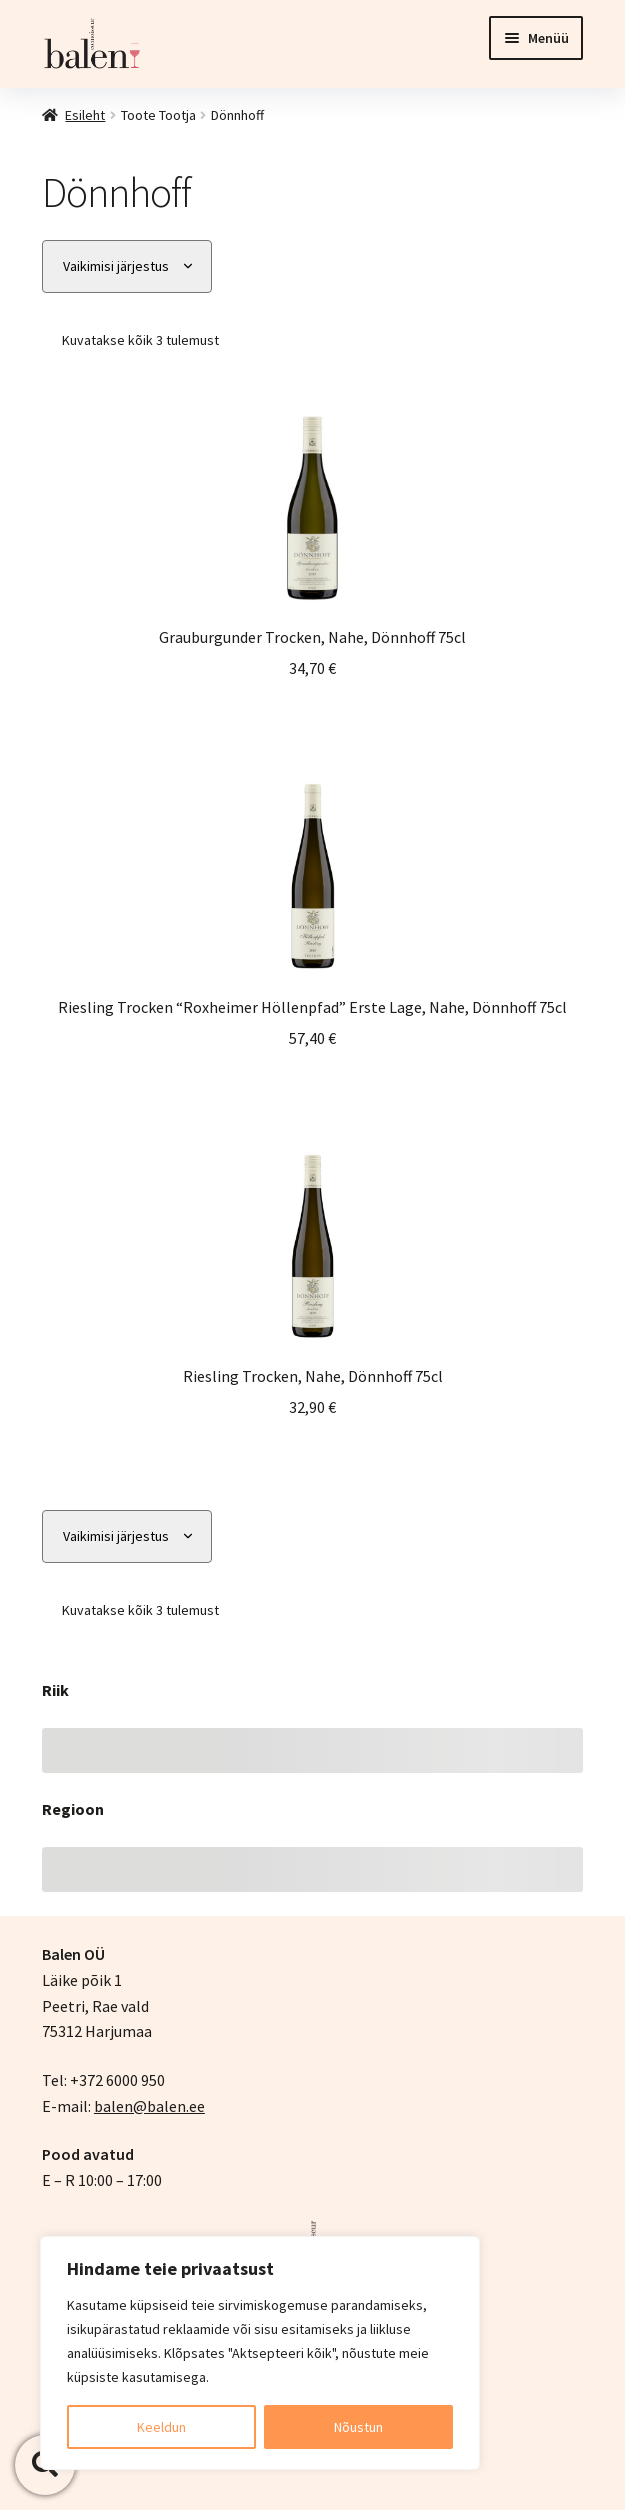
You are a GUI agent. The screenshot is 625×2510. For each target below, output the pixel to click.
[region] (260, 2353)
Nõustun (358, 2427)
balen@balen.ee (149, 2106)
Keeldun (161, 2427)
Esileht (85, 115)
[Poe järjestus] (127, 266)
